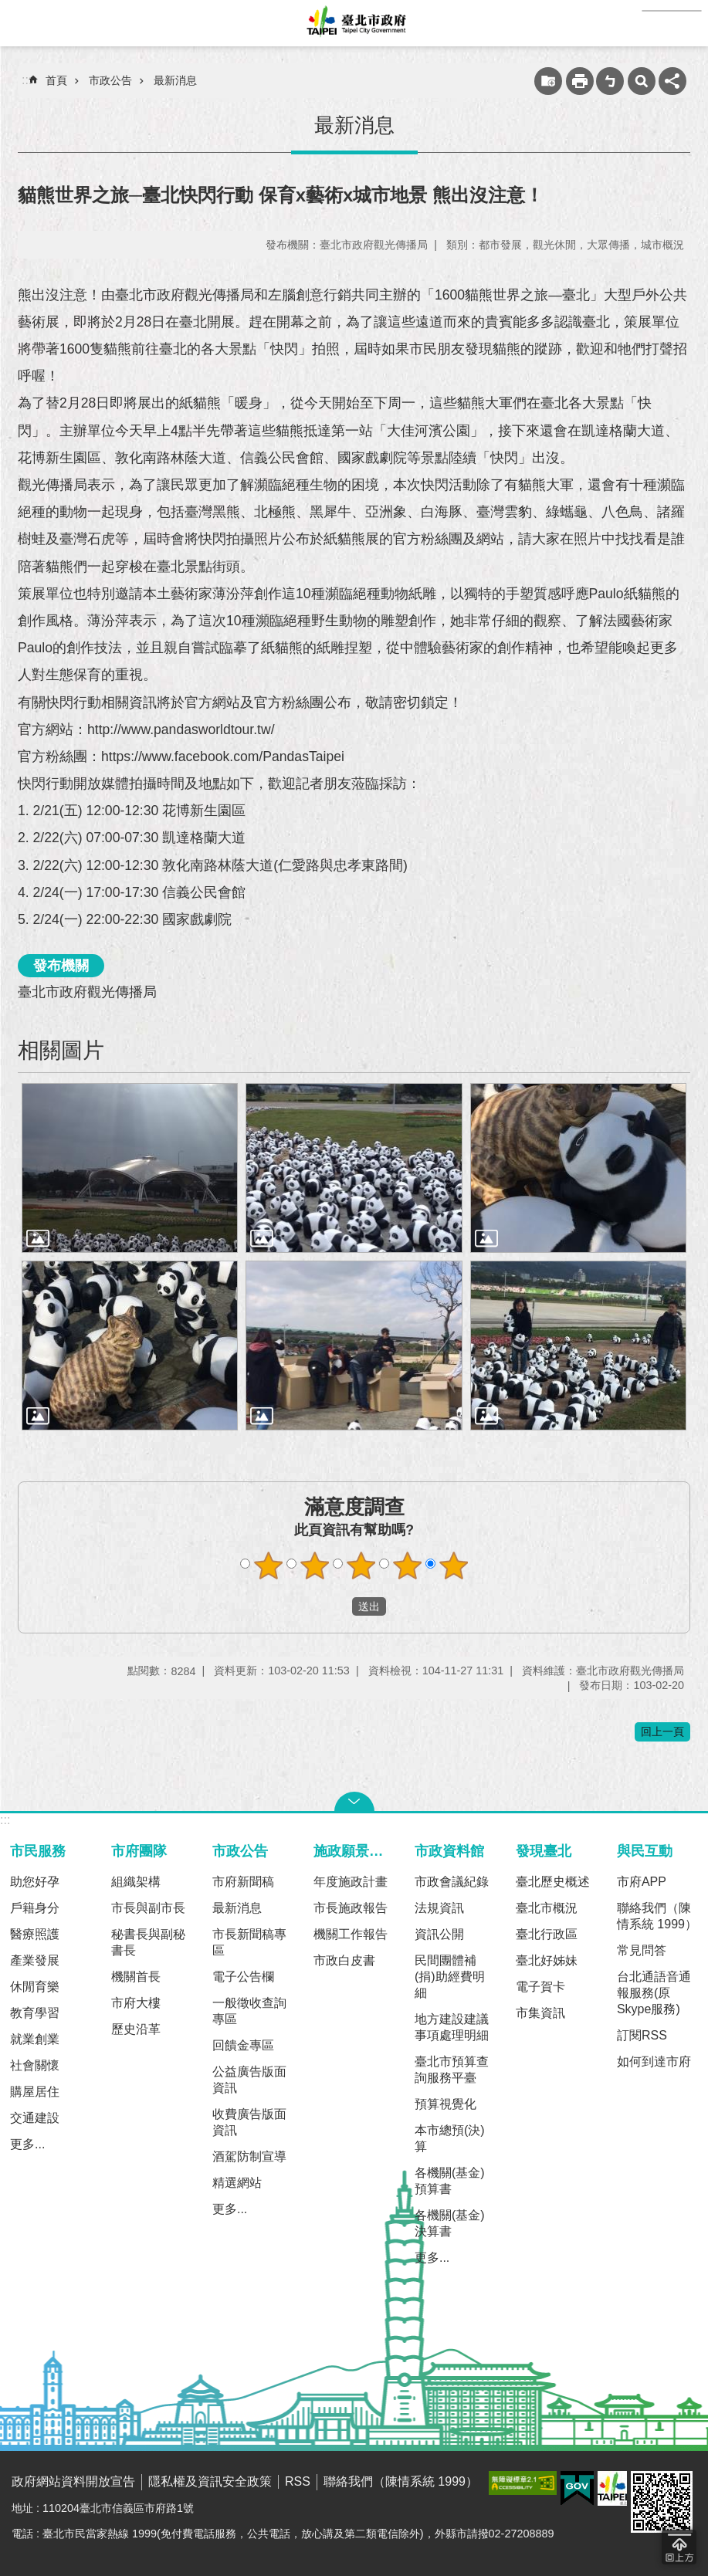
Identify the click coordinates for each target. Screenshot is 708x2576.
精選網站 (237, 2182)
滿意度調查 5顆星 (453, 1565)
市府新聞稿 (243, 1881)
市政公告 (110, 80)
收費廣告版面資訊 (249, 2122)
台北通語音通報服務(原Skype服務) (654, 1993)
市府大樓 (136, 2002)
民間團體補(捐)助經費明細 (450, 1976)
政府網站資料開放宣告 (73, 2481)
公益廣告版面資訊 (249, 2079)
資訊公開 (439, 1934)
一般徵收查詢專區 (249, 2011)
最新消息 (175, 80)
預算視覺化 (445, 2104)
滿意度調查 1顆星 (268, 1565)
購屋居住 (34, 2091)
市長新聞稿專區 (249, 1942)
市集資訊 (540, 2012)
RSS (297, 2481)
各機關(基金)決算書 (450, 2223)
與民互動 (644, 1851)
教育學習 (34, 2012)
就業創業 (34, 2039)
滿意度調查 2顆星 (314, 1565)
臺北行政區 (547, 1934)
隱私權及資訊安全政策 (210, 2481)
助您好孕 (34, 1881)
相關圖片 (61, 1050)
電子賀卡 (540, 1986)
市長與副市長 (148, 1907)
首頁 (56, 80)
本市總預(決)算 (450, 2138)
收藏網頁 (548, 81)
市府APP (641, 1881)
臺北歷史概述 (553, 1881)
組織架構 (136, 1881)
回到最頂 (679, 2547)
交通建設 (34, 2117)
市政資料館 (449, 1851)
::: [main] (27, 79)
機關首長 (136, 1976)
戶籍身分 (34, 1907)
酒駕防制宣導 (249, 2156)
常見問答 (641, 1950)
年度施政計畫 (350, 1881)
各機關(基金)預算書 (450, 2180)
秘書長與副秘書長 (148, 1942)
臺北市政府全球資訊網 (354, 23)
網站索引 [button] (23, 23)
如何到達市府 (654, 2061)
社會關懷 (34, 2065)
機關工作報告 (350, 1934)
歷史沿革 (136, 2029)
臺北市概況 (547, 1907)
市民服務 (38, 1851)
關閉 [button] (354, 1802)
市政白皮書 (344, 1960)
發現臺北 (543, 1851)
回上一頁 (662, 1731)
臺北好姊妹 (547, 1960)
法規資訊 (439, 1907)
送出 (337, 1606)
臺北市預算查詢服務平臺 (452, 2069)
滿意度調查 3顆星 (360, 1565)
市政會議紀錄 (452, 1881)
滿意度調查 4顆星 (407, 1565)
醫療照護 (34, 1934)
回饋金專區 (243, 2045)
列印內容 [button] (580, 81)
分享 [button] (672, 81)
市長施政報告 (350, 1907)
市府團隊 (139, 1851)
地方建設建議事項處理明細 (452, 2027)
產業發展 (34, 1960)
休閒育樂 (34, 1986)
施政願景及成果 (357, 1851)
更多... (27, 2144)
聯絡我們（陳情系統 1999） (657, 1916)
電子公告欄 (243, 1976)
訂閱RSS (642, 2035)
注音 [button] (610, 81)
